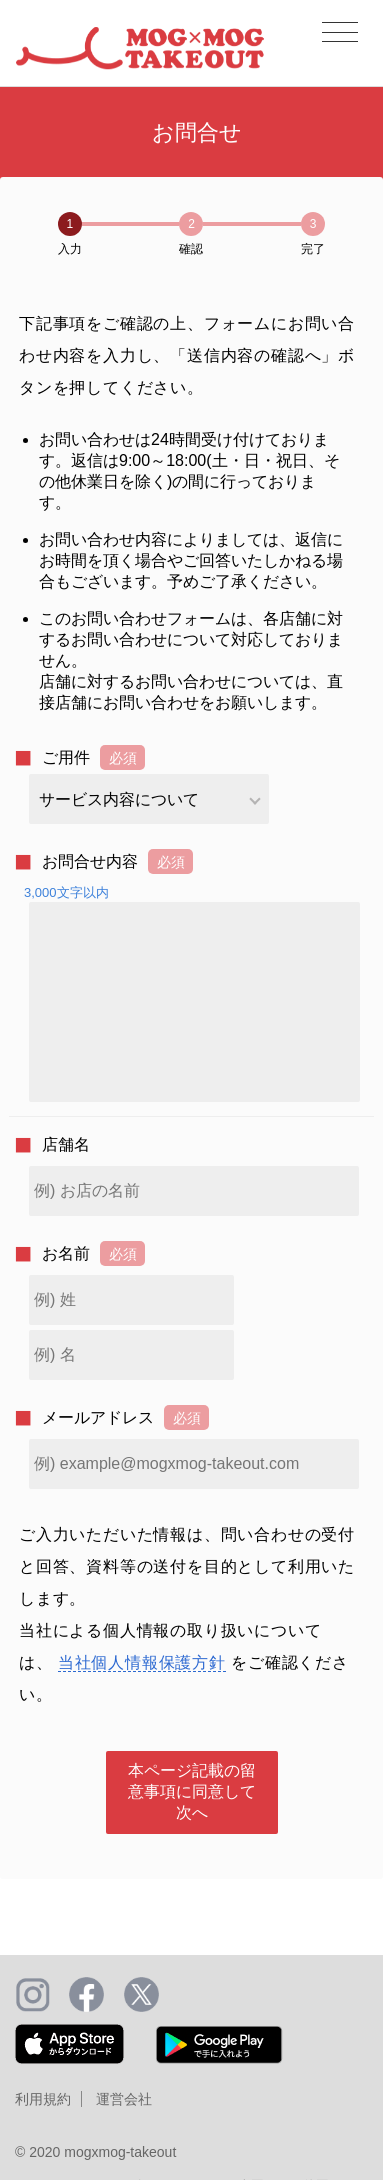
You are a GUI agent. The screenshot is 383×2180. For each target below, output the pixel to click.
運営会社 (124, 2099)
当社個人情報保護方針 (142, 1662)
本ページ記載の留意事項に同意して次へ (192, 1791)
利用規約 (43, 2099)
